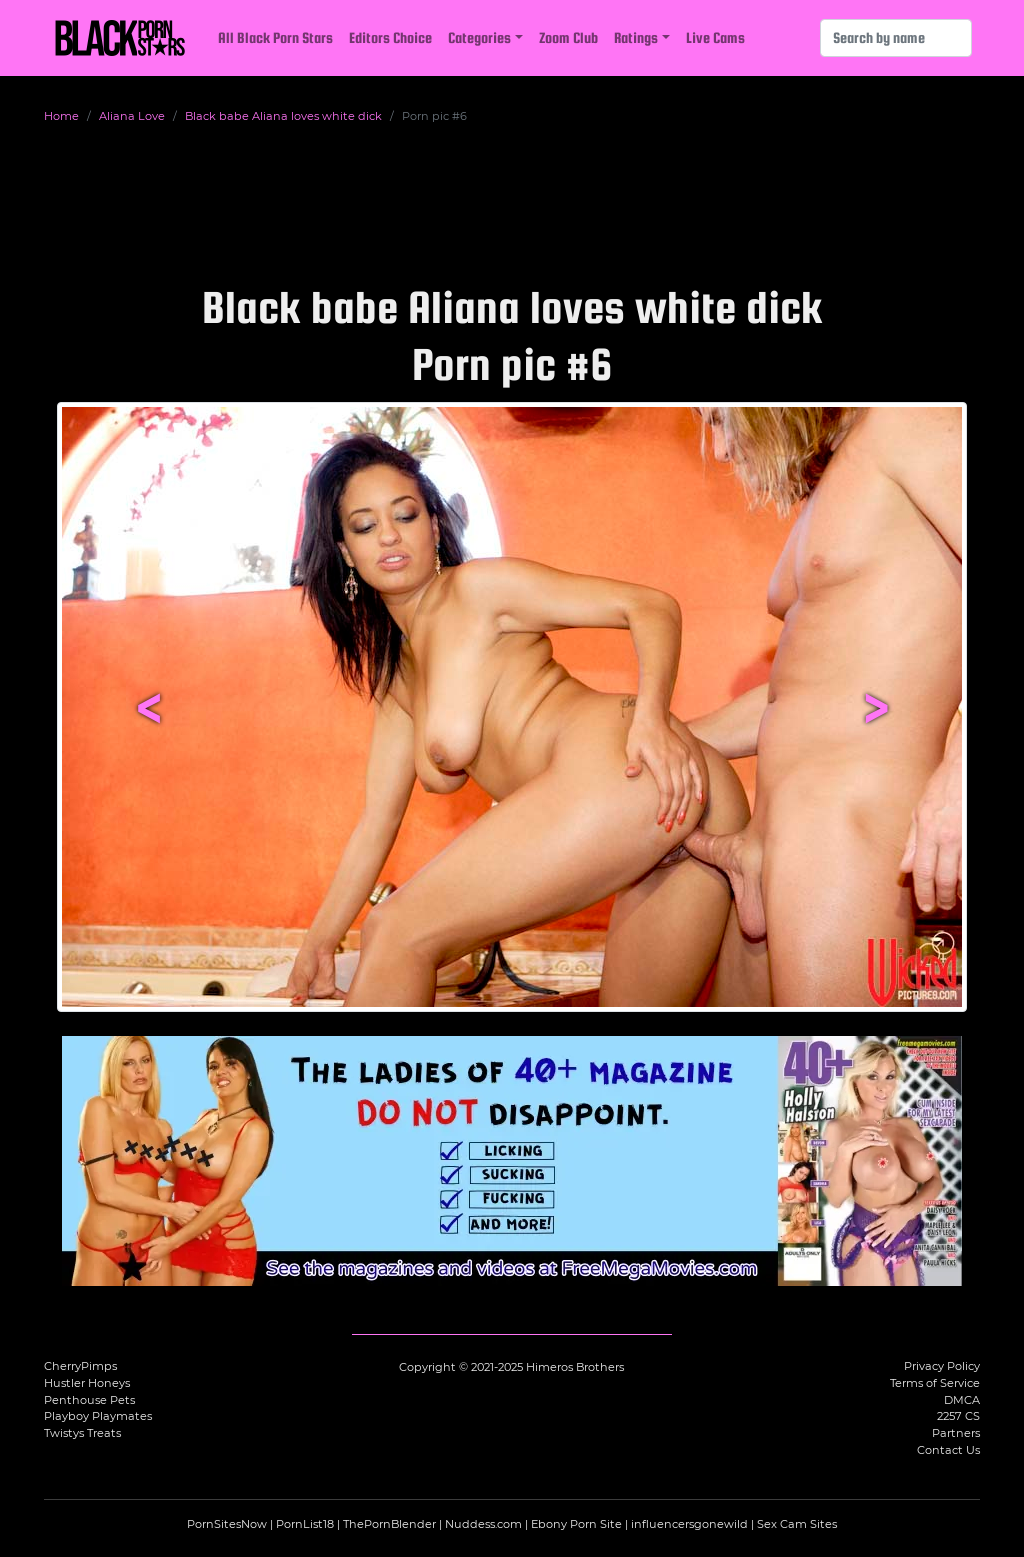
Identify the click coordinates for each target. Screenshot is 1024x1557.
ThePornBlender (389, 1524)
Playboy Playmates (98, 1416)
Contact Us (948, 1450)
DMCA (962, 1400)
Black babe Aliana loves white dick (283, 116)
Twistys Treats (82, 1433)
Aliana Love (132, 116)
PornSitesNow (227, 1524)
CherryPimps (80, 1366)
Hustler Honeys (87, 1383)
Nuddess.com (483, 1524)
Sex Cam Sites (797, 1524)
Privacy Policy (942, 1366)
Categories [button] (479, 37)
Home (61, 116)
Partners (956, 1433)
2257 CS (958, 1416)
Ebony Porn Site (576, 1524)
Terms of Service (935, 1383)
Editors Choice (390, 37)
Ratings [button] (636, 37)
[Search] (896, 38)
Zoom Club (568, 37)
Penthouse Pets (89, 1400)
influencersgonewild (689, 1524)
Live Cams (715, 37)
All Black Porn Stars (275, 37)
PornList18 (305, 1524)
